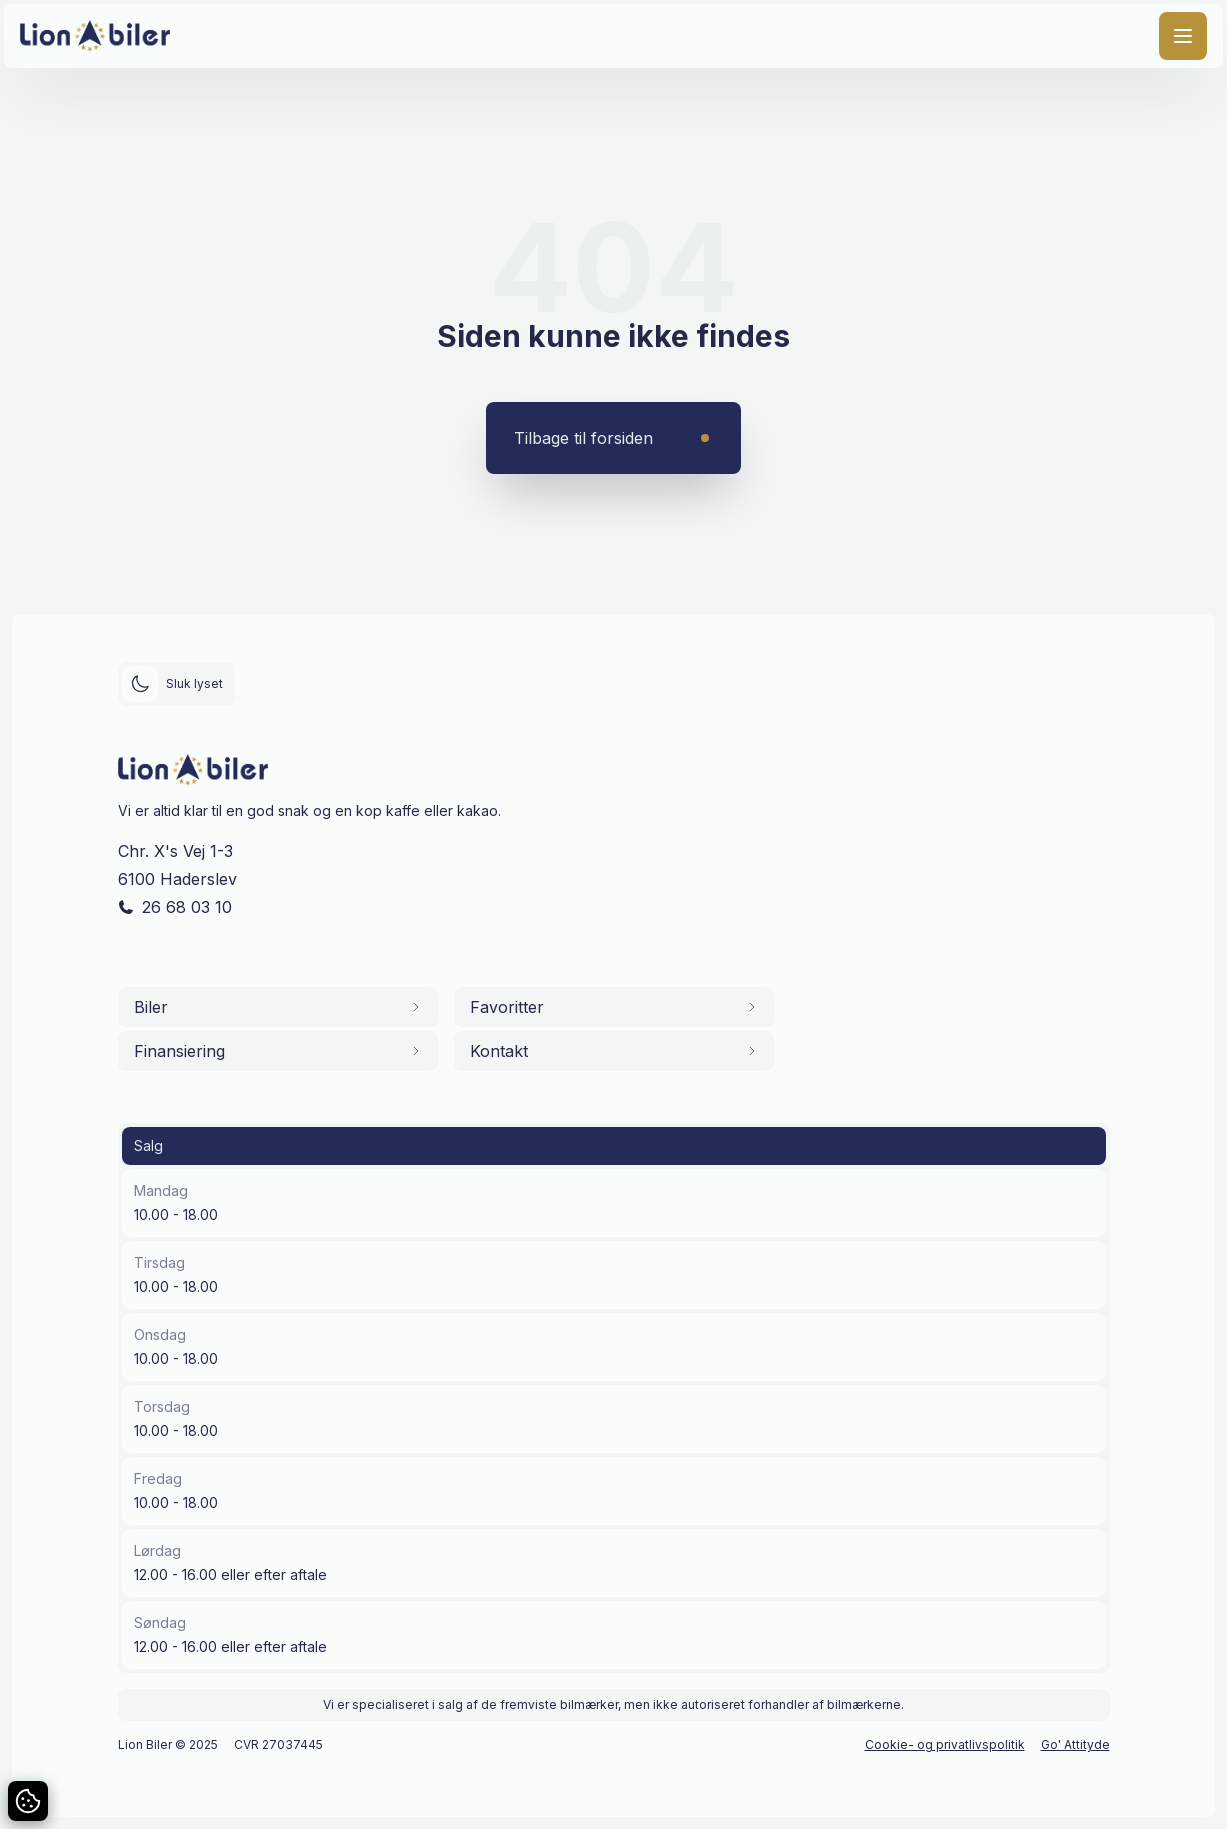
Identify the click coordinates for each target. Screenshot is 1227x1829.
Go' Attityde (1075, 1744)
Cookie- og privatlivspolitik (945, 1744)
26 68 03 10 (187, 907)
